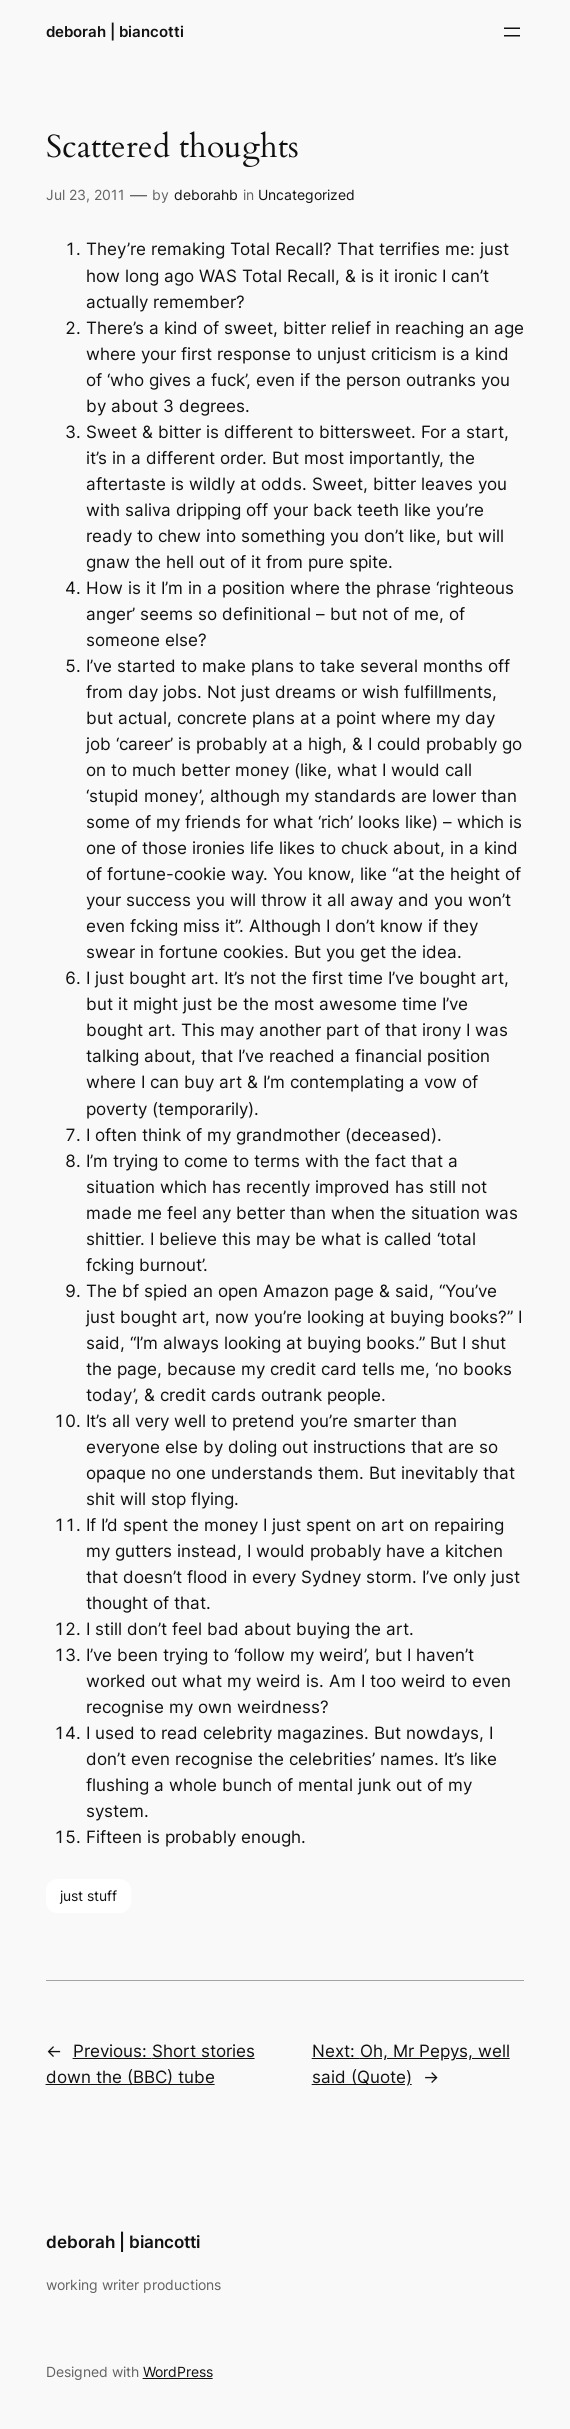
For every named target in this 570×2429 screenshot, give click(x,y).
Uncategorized (306, 194)
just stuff (88, 1895)
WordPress (178, 2371)
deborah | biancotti (115, 31)
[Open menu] (512, 32)
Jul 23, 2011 (85, 194)
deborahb (206, 194)
